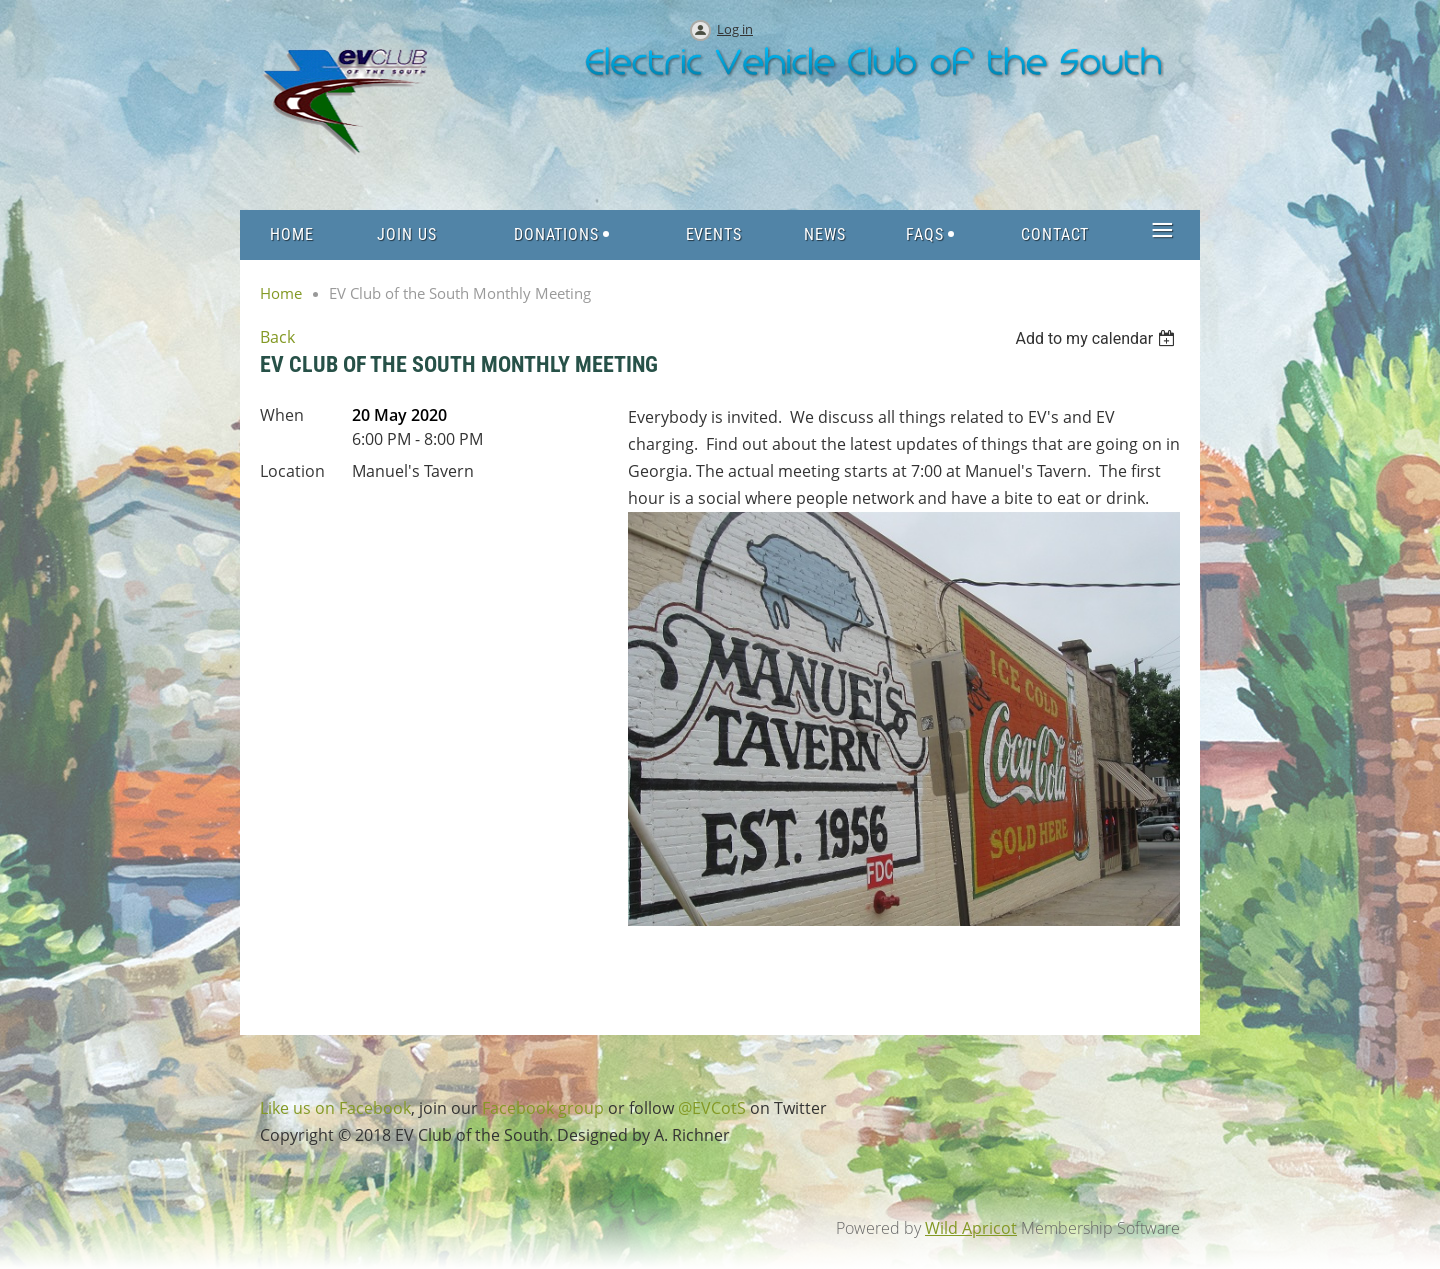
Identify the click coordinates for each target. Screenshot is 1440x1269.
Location (292, 471)
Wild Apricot (971, 1228)
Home (281, 293)
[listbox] (1097, 338)
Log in (735, 29)
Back (277, 337)
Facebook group (543, 1108)
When (282, 415)
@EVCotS (712, 1108)
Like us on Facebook (335, 1108)
